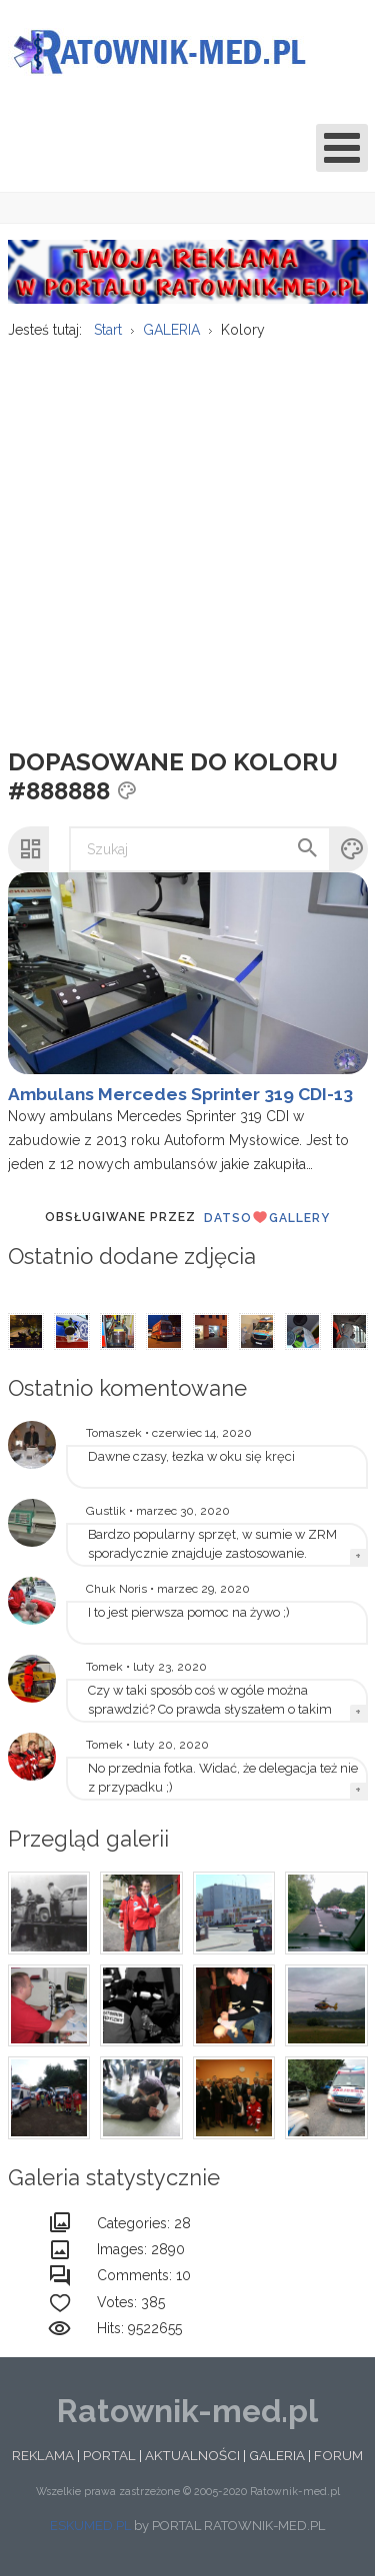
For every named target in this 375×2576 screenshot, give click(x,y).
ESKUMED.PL (90, 2525)
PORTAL (109, 2455)
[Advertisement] (187, 545)
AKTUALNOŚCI (192, 2455)
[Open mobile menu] (342, 148)
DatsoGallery (267, 1217)
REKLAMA (43, 2455)
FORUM (338, 2455)
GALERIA (277, 2455)
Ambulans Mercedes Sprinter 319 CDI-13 (180, 1094)
